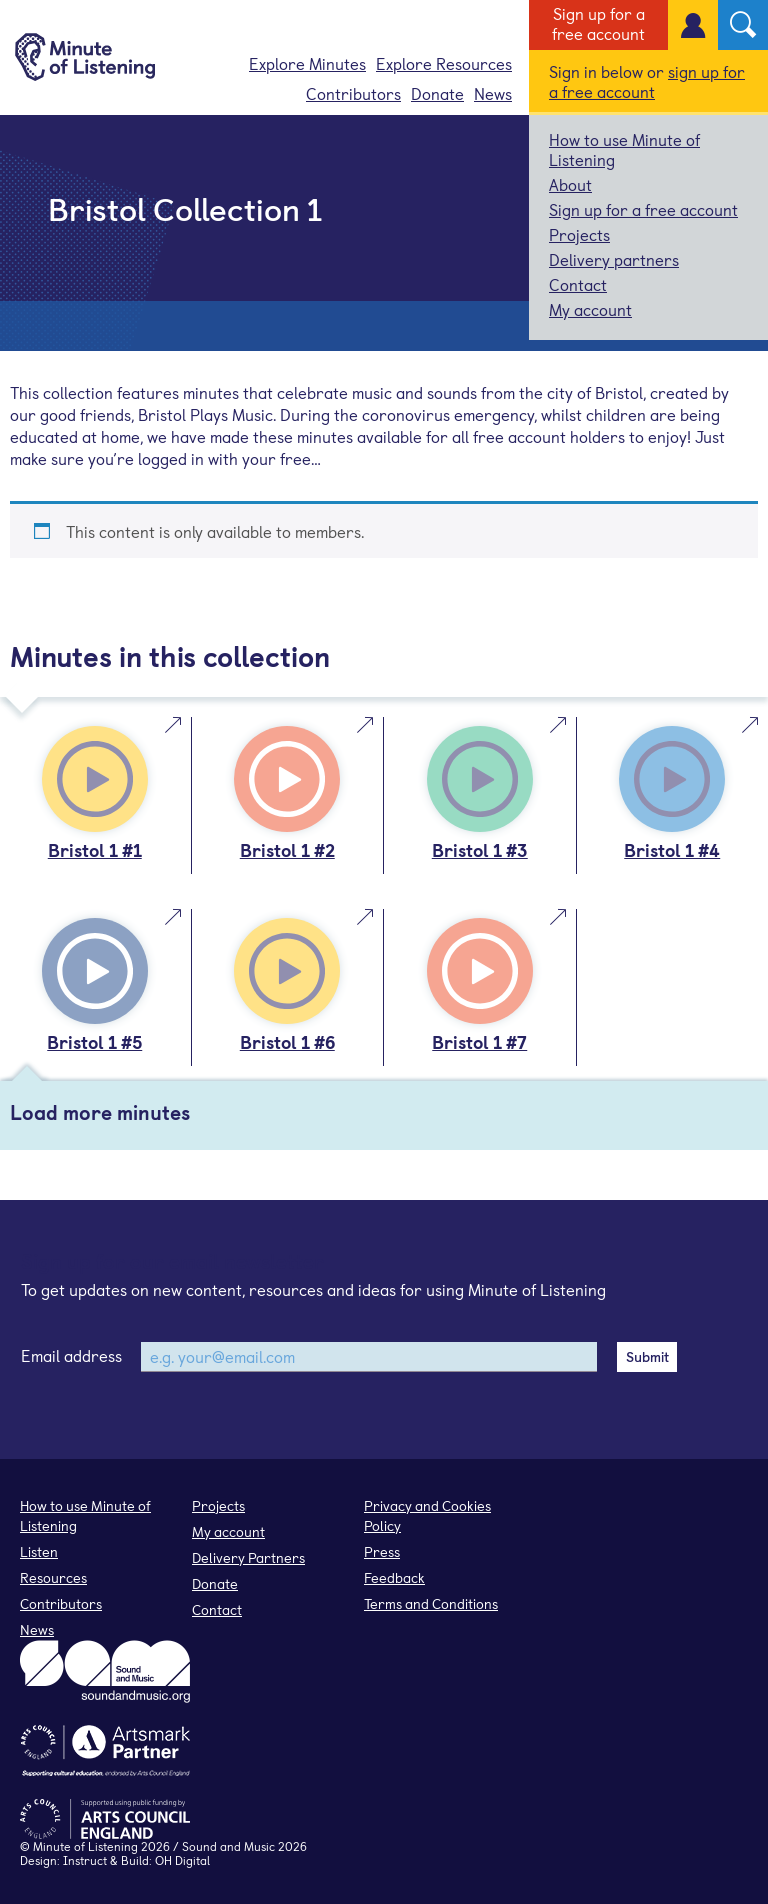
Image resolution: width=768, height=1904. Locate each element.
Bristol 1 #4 (672, 849)
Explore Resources (444, 63)
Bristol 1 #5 (94, 1041)
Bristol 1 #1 (95, 849)
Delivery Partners (248, 1557)
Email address (71, 1355)
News (493, 93)
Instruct (85, 1860)
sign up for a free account (647, 81)
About (570, 184)
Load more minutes (100, 1112)
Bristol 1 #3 (480, 849)
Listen (39, 1551)
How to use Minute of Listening (624, 149)
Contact (578, 284)
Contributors (353, 93)
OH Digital (182, 1860)
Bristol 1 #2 (287, 849)
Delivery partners (614, 259)
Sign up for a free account (598, 23)
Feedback (394, 1577)
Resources (53, 1577)
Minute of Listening (85, 1846)
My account (590, 309)
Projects (579, 234)
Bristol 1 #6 (287, 1041)
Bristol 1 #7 (479, 1041)
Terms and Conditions (431, 1603)
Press (382, 1551)
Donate (437, 93)
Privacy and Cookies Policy (427, 1515)
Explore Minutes (307, 63)
